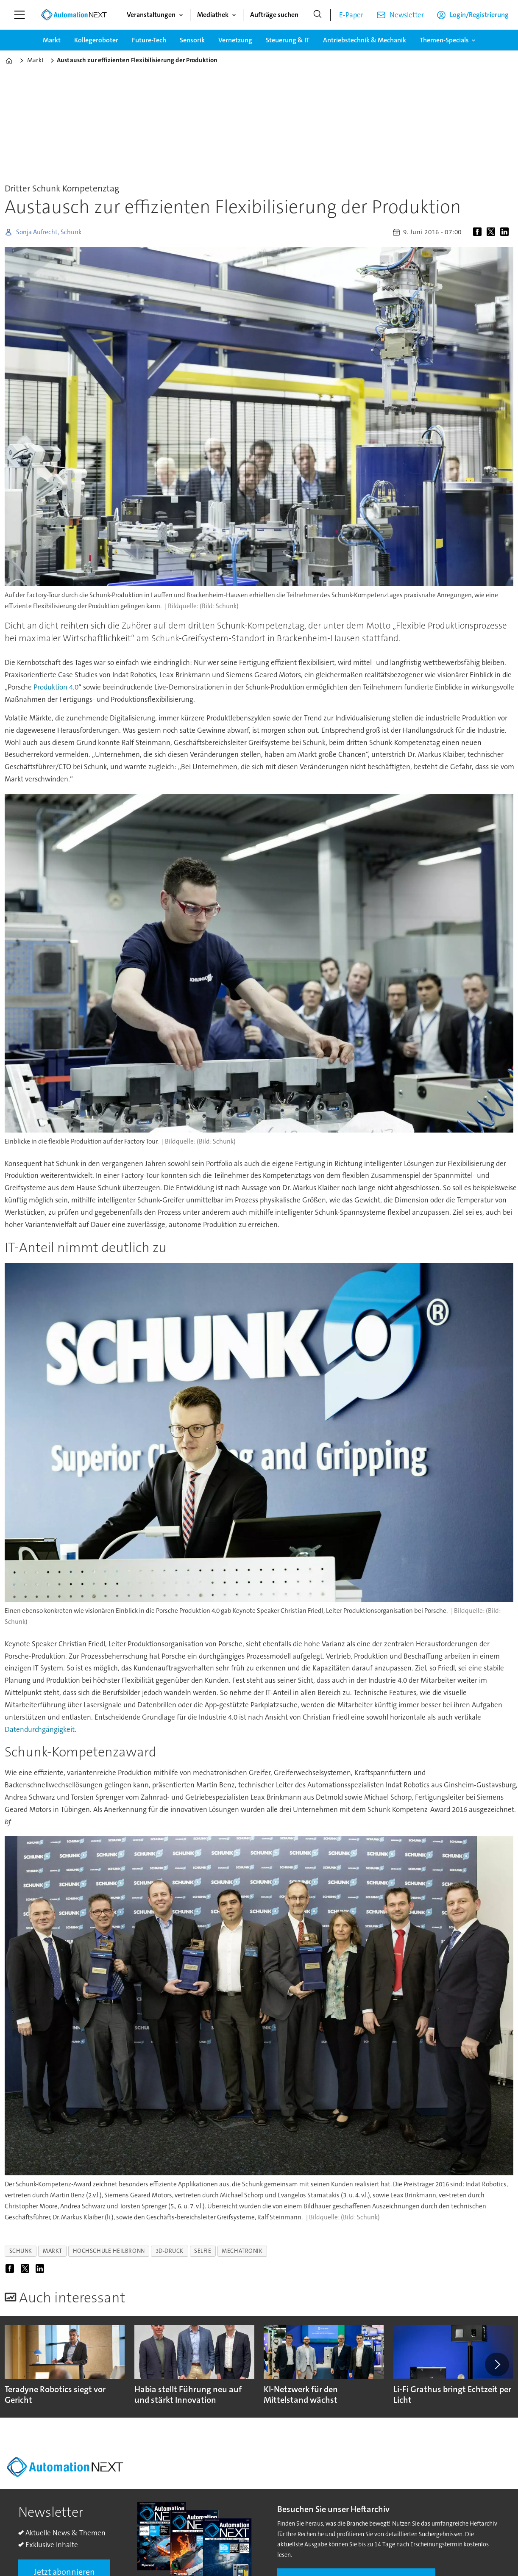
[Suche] (317, 14)
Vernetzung (235, 40)
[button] (497, 2364)
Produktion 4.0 (55, 687)
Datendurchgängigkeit (40, 1729)
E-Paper (351, 14)
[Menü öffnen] (19, 14)
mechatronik (242, 2251)
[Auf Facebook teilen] (479, 232)
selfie (202, 2251)
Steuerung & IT (287, 40)
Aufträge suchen (274, 14)
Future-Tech (149, 40)
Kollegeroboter (96, 40)
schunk (20, 2251)
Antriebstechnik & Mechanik (364, 40)
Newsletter (407, 14)
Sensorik (192, 40)
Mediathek (212, 14)
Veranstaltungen (151, 14)
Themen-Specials (444, 40)
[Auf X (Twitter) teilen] (492, 232)
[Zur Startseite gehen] (74, 14)
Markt (52, 40)
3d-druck (170, 2251)
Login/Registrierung (479, 14)
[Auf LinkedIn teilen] (506, 232)
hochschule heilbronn (109, 2251)
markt (52, 2251)
